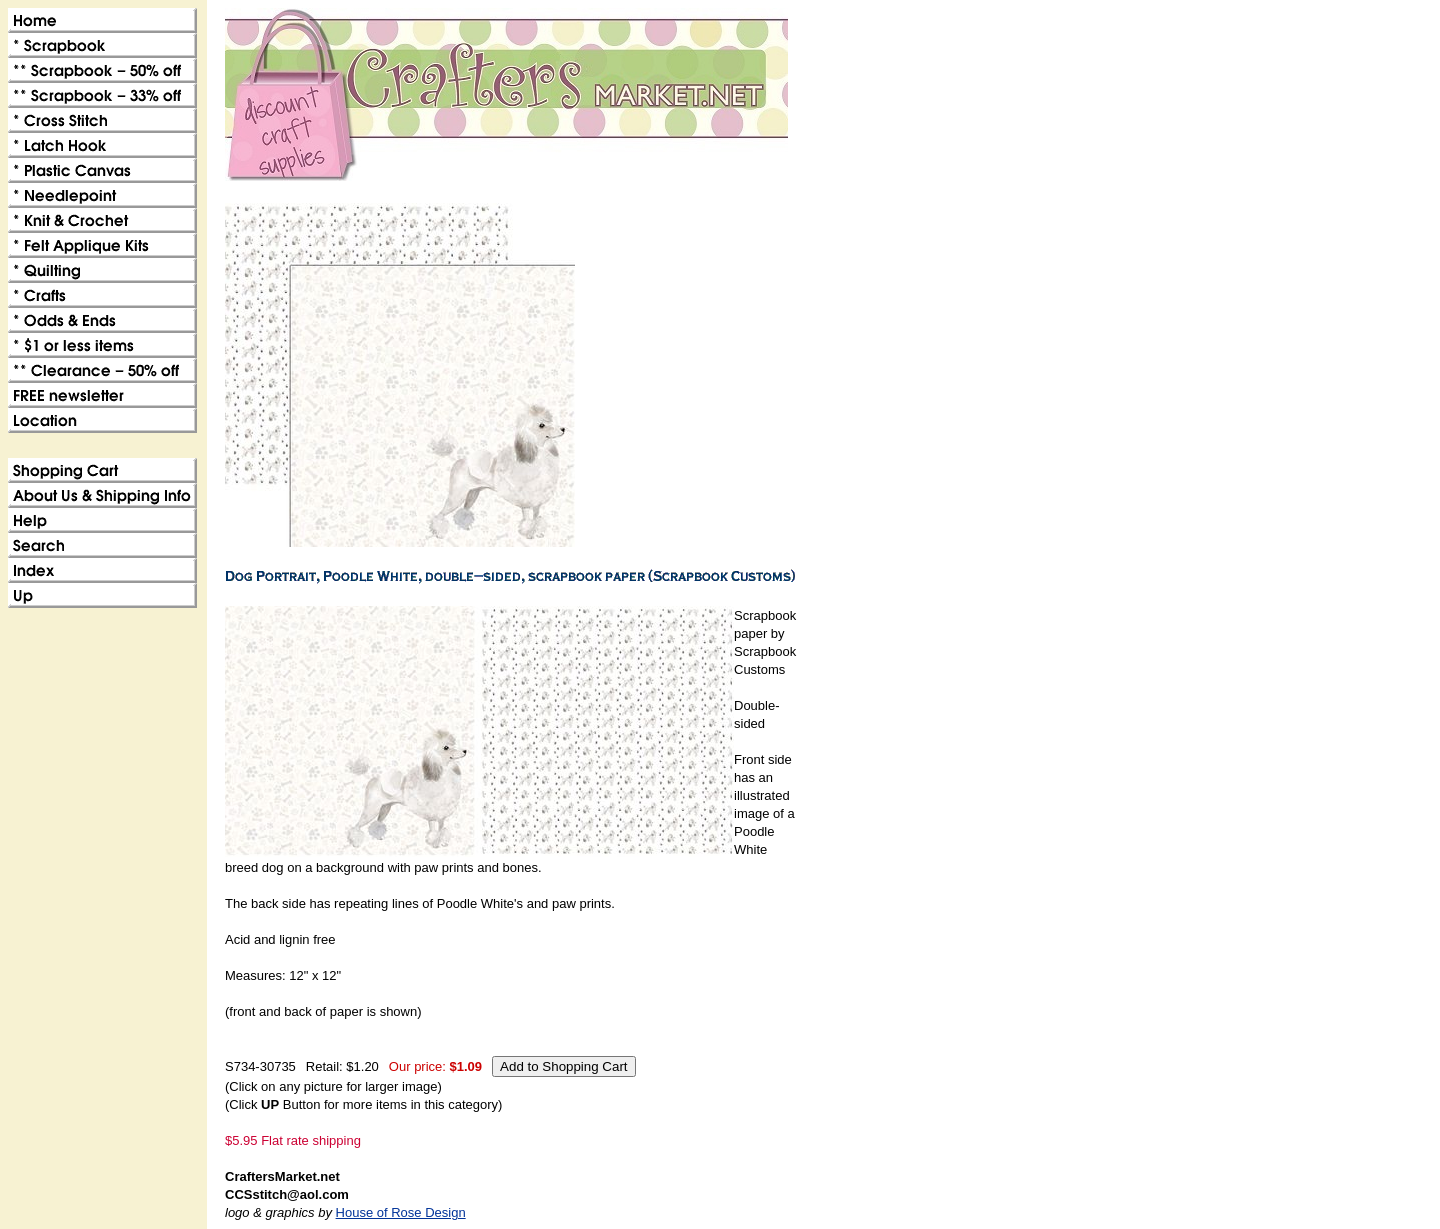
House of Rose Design (401, 1212)
